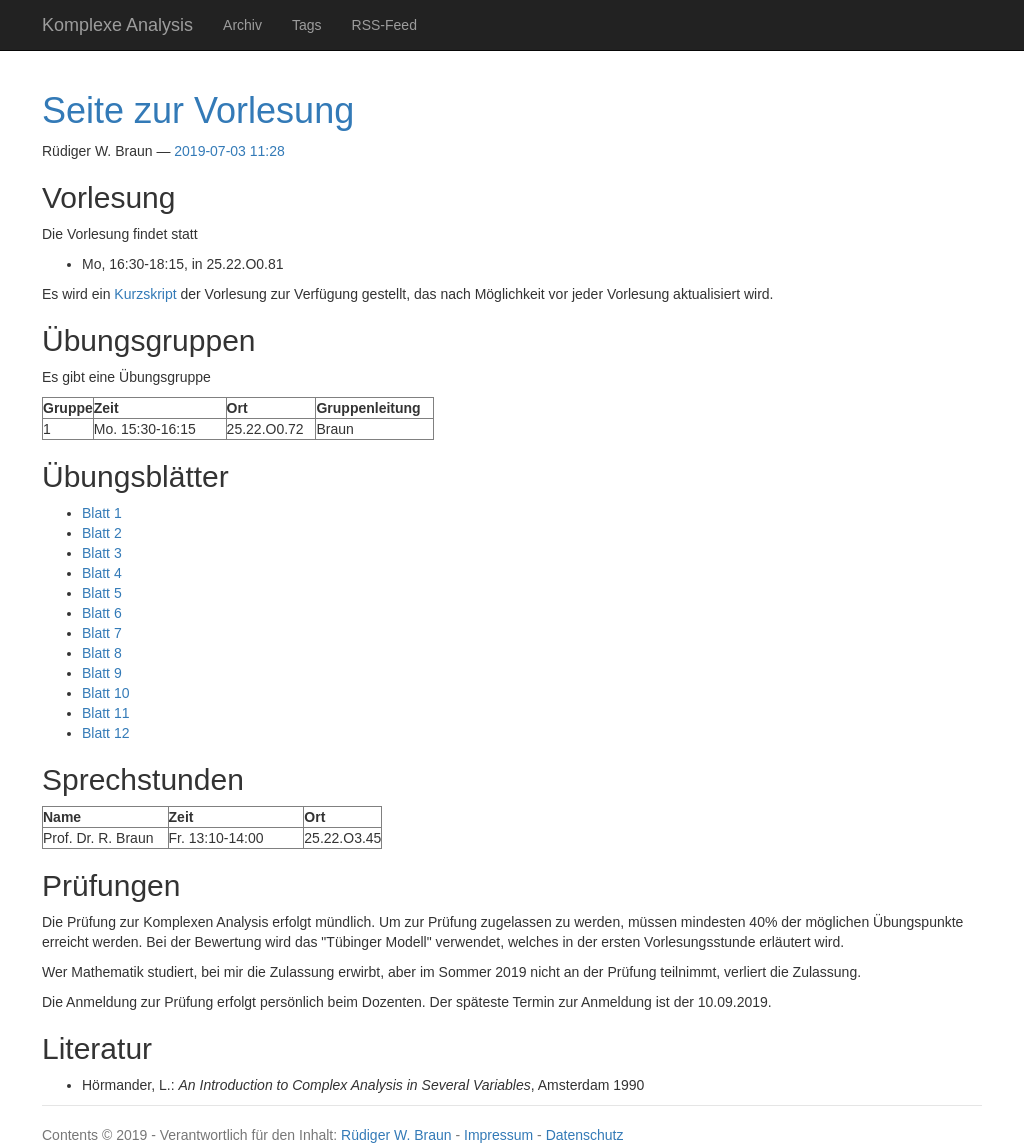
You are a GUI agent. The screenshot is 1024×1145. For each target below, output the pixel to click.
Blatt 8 (102, 653)
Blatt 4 (102, 573)
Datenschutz (585, 1135)
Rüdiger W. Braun (396, 1135)
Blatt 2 (102, 533)
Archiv (242, 25)
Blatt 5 (102, 593)
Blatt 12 (105, 733)
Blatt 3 (102, 553)
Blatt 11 (105, 713)
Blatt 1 (102, 513)
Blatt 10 (105, 693)
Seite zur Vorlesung (198, 110)
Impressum (498, 1135)
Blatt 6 (102, 613)
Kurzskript (145, 294)
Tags (307, 25)
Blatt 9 (102, 673)
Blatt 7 (102, 633)
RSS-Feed (384, 25)
